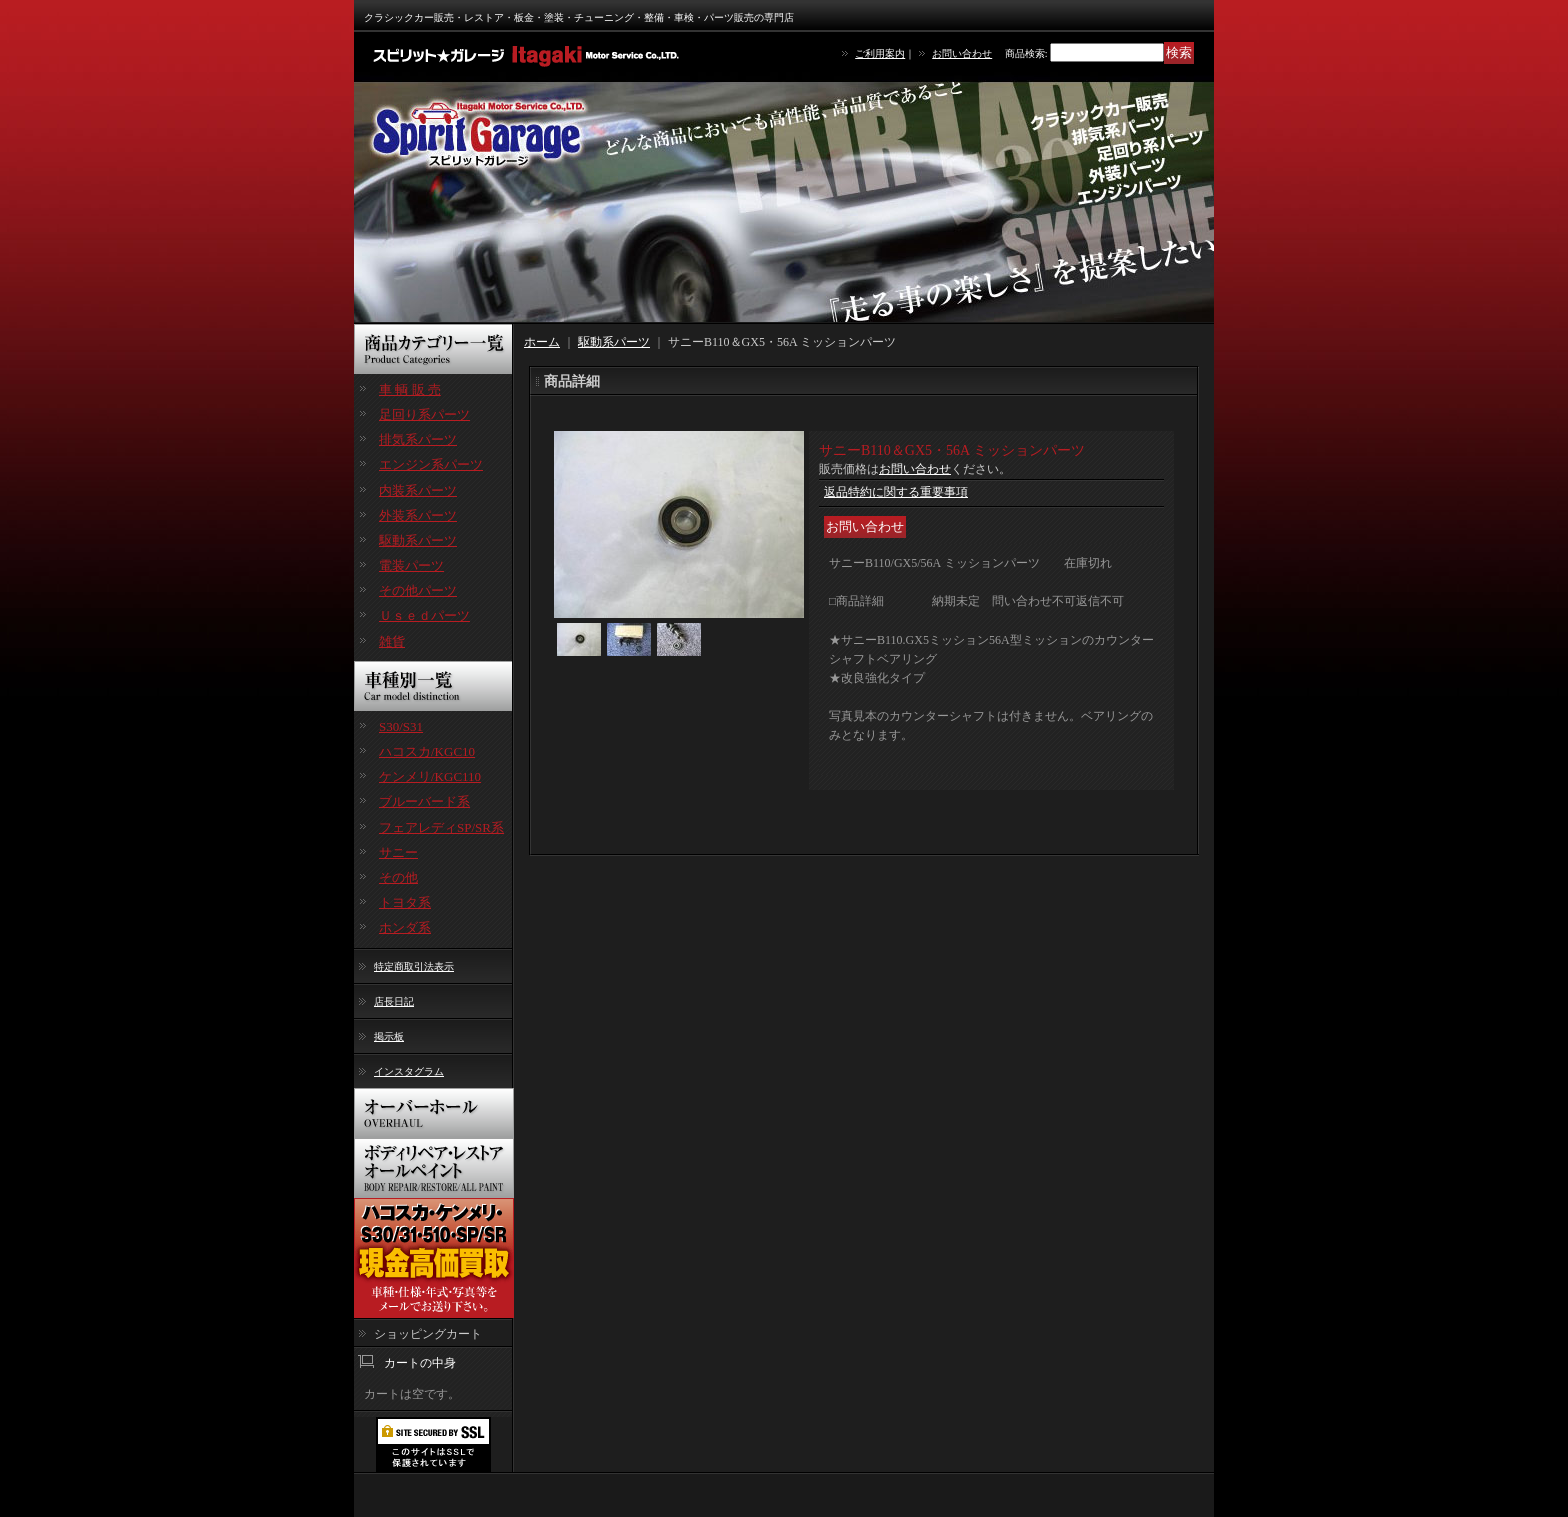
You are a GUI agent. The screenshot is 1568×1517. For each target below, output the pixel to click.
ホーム (542, 342)
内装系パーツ (418, 490)
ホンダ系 (405, 927)
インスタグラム (409, 1071)
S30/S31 (401, 726)
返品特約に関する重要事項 (896, 492)
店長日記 (394, 1001)
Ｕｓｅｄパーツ (424, 615)
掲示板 (389, 1036)
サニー (398, 852)
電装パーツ (411, 565)
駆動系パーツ (418, 540)
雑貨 (392, 641)
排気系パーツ (418, 439)
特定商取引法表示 (414, 966)
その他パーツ (418, 590)
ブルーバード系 (424, 801)
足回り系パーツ (424, 414)
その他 (398, 877)
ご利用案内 (880, 53)
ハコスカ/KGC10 (427, 751)
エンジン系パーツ (431, 464)
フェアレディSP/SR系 (441, 827)
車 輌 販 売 (410, 389)
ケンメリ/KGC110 (430, 776)
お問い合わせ (962, 53)
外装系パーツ (418, 515)
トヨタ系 (405, 902)
